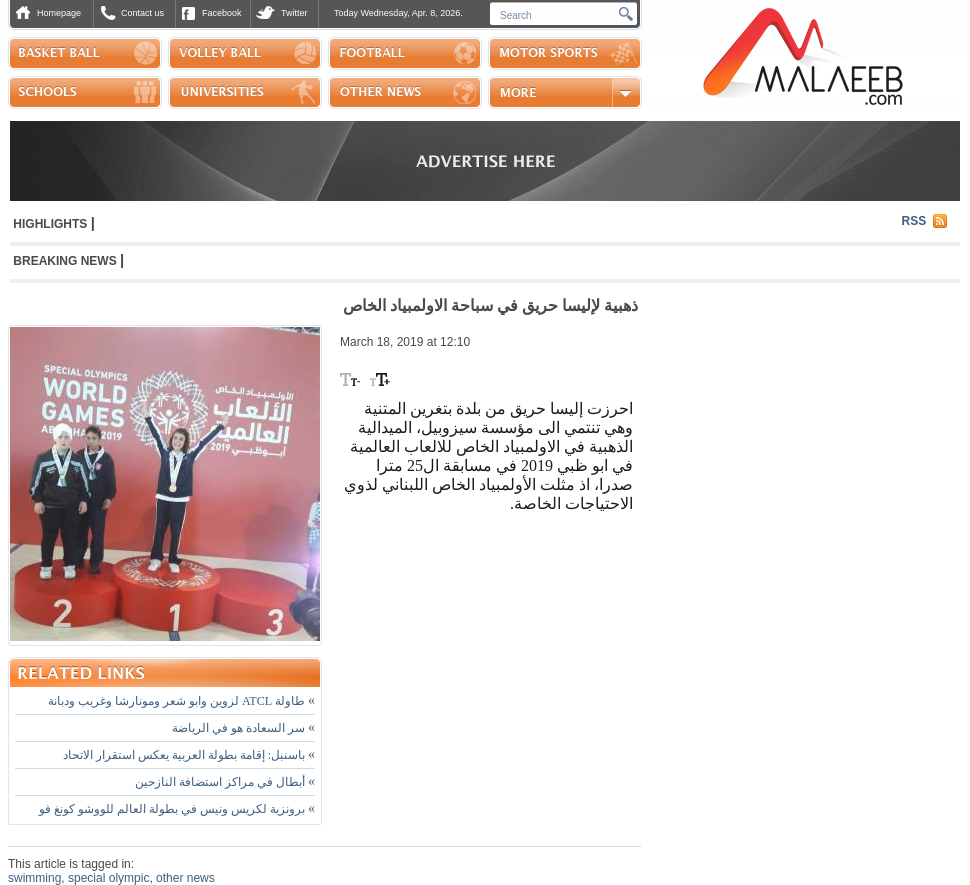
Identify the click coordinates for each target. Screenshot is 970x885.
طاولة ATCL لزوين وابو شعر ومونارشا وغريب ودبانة (181, 701)
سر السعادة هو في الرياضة (243, 728)
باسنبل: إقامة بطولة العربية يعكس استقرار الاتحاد (189, 755)
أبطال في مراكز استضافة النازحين (225, 782)
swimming (34, 878)
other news (185, 878)
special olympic (108, 878)
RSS (914, 221)
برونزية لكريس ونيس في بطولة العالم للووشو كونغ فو (177, 809)
